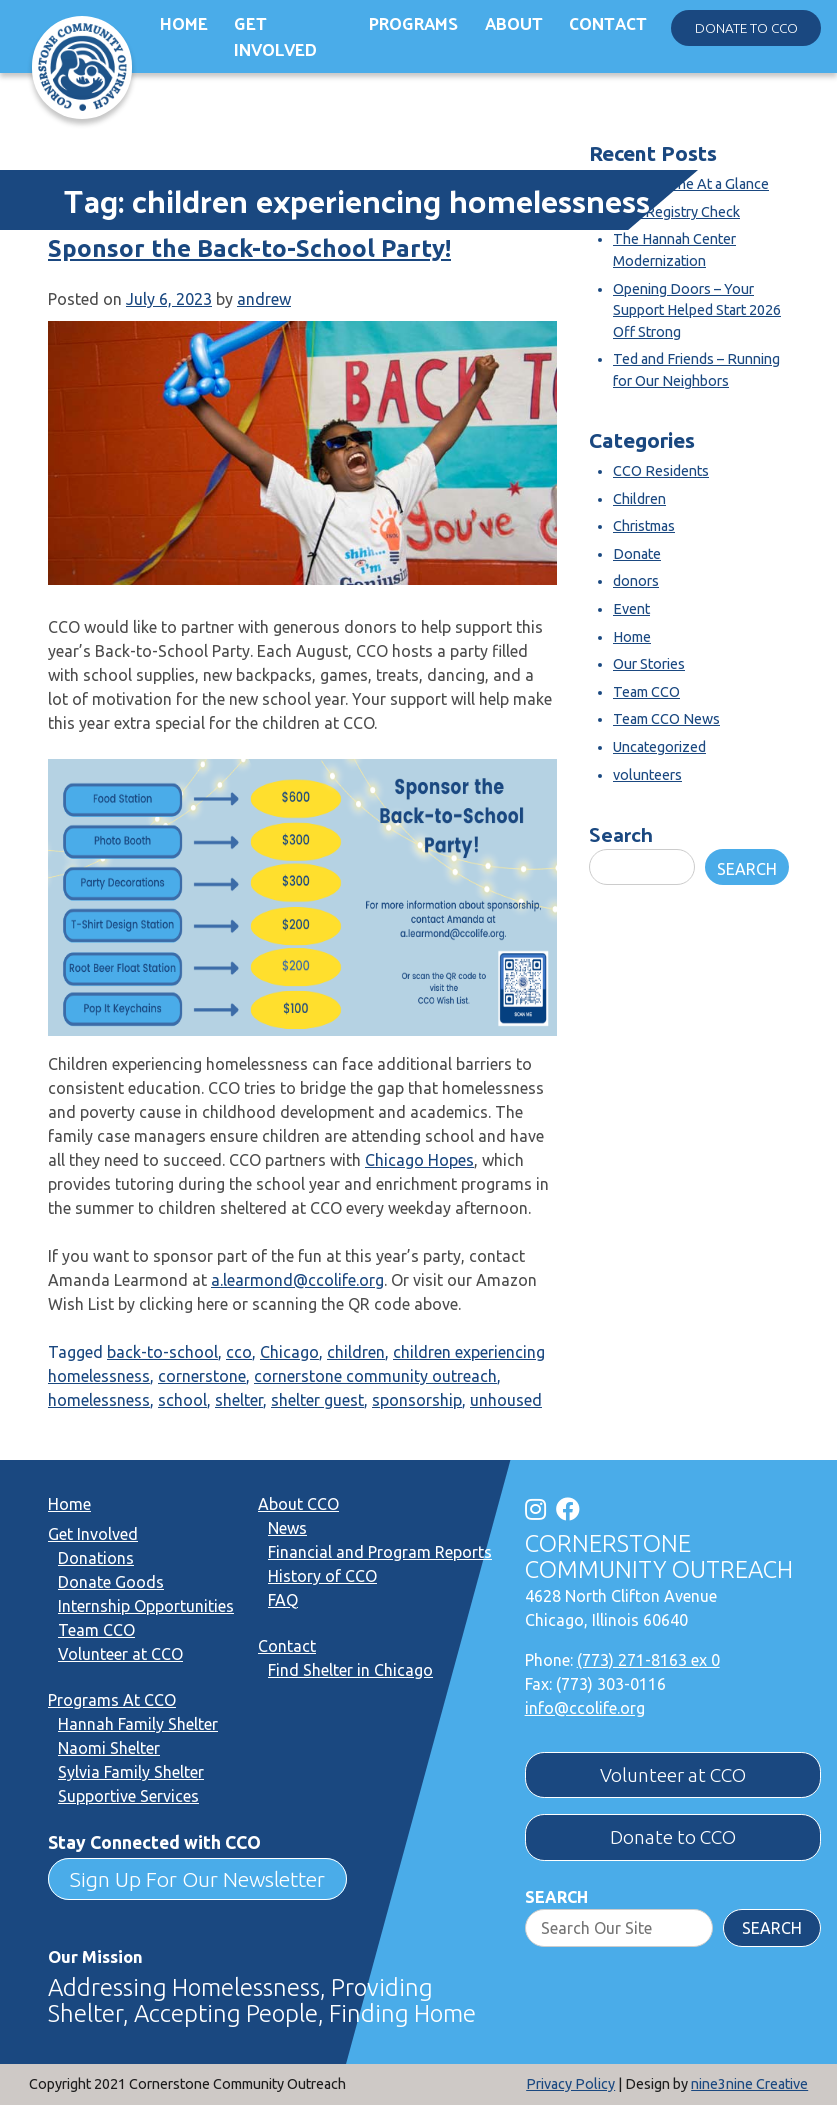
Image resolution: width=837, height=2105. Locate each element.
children (356, 1352)
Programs (413, 23)
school (182, 1400)
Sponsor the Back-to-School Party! (249, 248)
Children (639, 499)
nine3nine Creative (749, 2084)
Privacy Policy (570, 2084)
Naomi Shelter (109, 1748)
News (287, 1528)
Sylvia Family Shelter (131, 1772)
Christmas (644, 526)
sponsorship (417, 1400)
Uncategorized (659, 747)
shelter (239, 1400)
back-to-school (162, 1352)
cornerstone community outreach (375, 1376)
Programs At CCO (112, 1700)
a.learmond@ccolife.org (297, 1280)
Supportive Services (128, 1796)
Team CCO (646, 692)
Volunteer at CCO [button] (673, 1775)
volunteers (647, 775)
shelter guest (317, 1400)
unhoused (506, 1400)
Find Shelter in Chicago (350, 1670)
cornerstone (202, 1376)
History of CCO (322, 1576)
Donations (96, 1558)
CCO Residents (661, 471)
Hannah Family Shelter (138, 1724)
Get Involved (275, 36)
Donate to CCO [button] (746, 28)
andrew (264, 299)
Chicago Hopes (419, 1160)
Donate (637, 554)
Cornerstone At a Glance (691, 184)
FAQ (283, 1600)
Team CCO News (666, 719)
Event (631, 609)
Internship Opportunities (146, 1606)
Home (184, 23)
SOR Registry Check (676, 212)
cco (239, 1352)
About (514, 23)
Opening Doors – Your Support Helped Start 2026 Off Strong (697, 310)
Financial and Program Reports (380, 1552)
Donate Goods (111, 1582)
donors (636, 581)
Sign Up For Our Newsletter (197, 1879)
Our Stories (649, 664)
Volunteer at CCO (120, 1654)
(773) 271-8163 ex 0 (648, 1660)
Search (621, 833)
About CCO (298, 1504)
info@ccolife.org (585, 1708)
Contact (608, 23)
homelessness (99, 1400)
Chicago (289, 1352)
